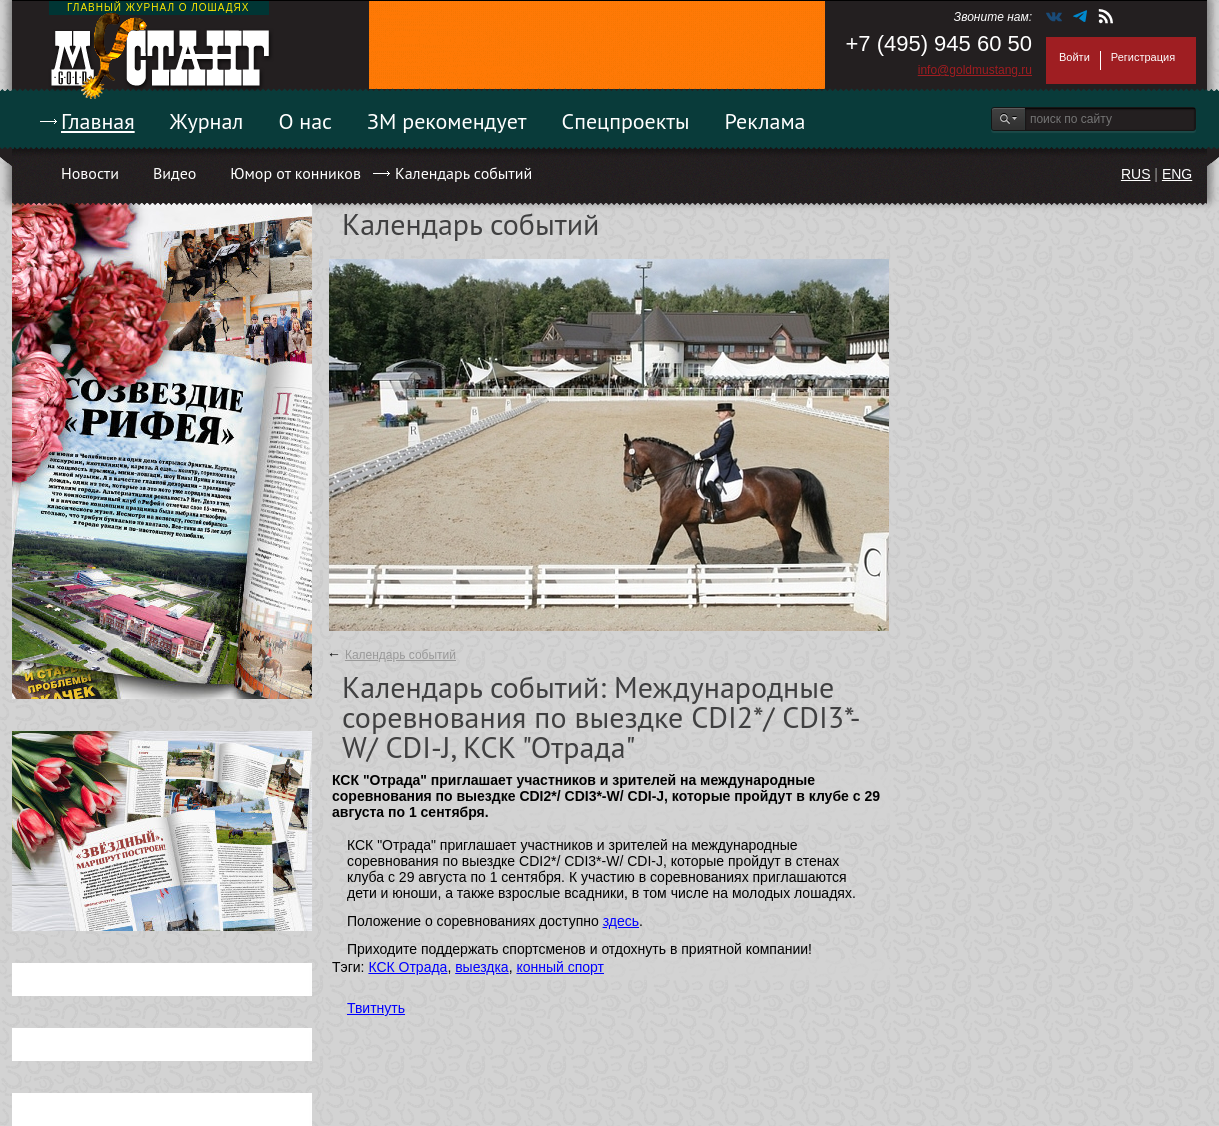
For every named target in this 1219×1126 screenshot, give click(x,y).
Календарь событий (463, 173)
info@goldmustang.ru (975, 70)
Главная (98, 121)
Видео (174, 173)
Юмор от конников (295, 173)
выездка (481, 967)
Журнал (207, 121)
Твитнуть (376, 1008)
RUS (1136, 174)
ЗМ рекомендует (447, 121)
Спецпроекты (626, 121)
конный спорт (560, 967)
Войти (1074, 57)
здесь (621, 921)
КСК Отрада (407, 967)
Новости (90, 173)
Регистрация (1143, 57)
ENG (1177, 174)
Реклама (765, 121)
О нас (305, 121)
